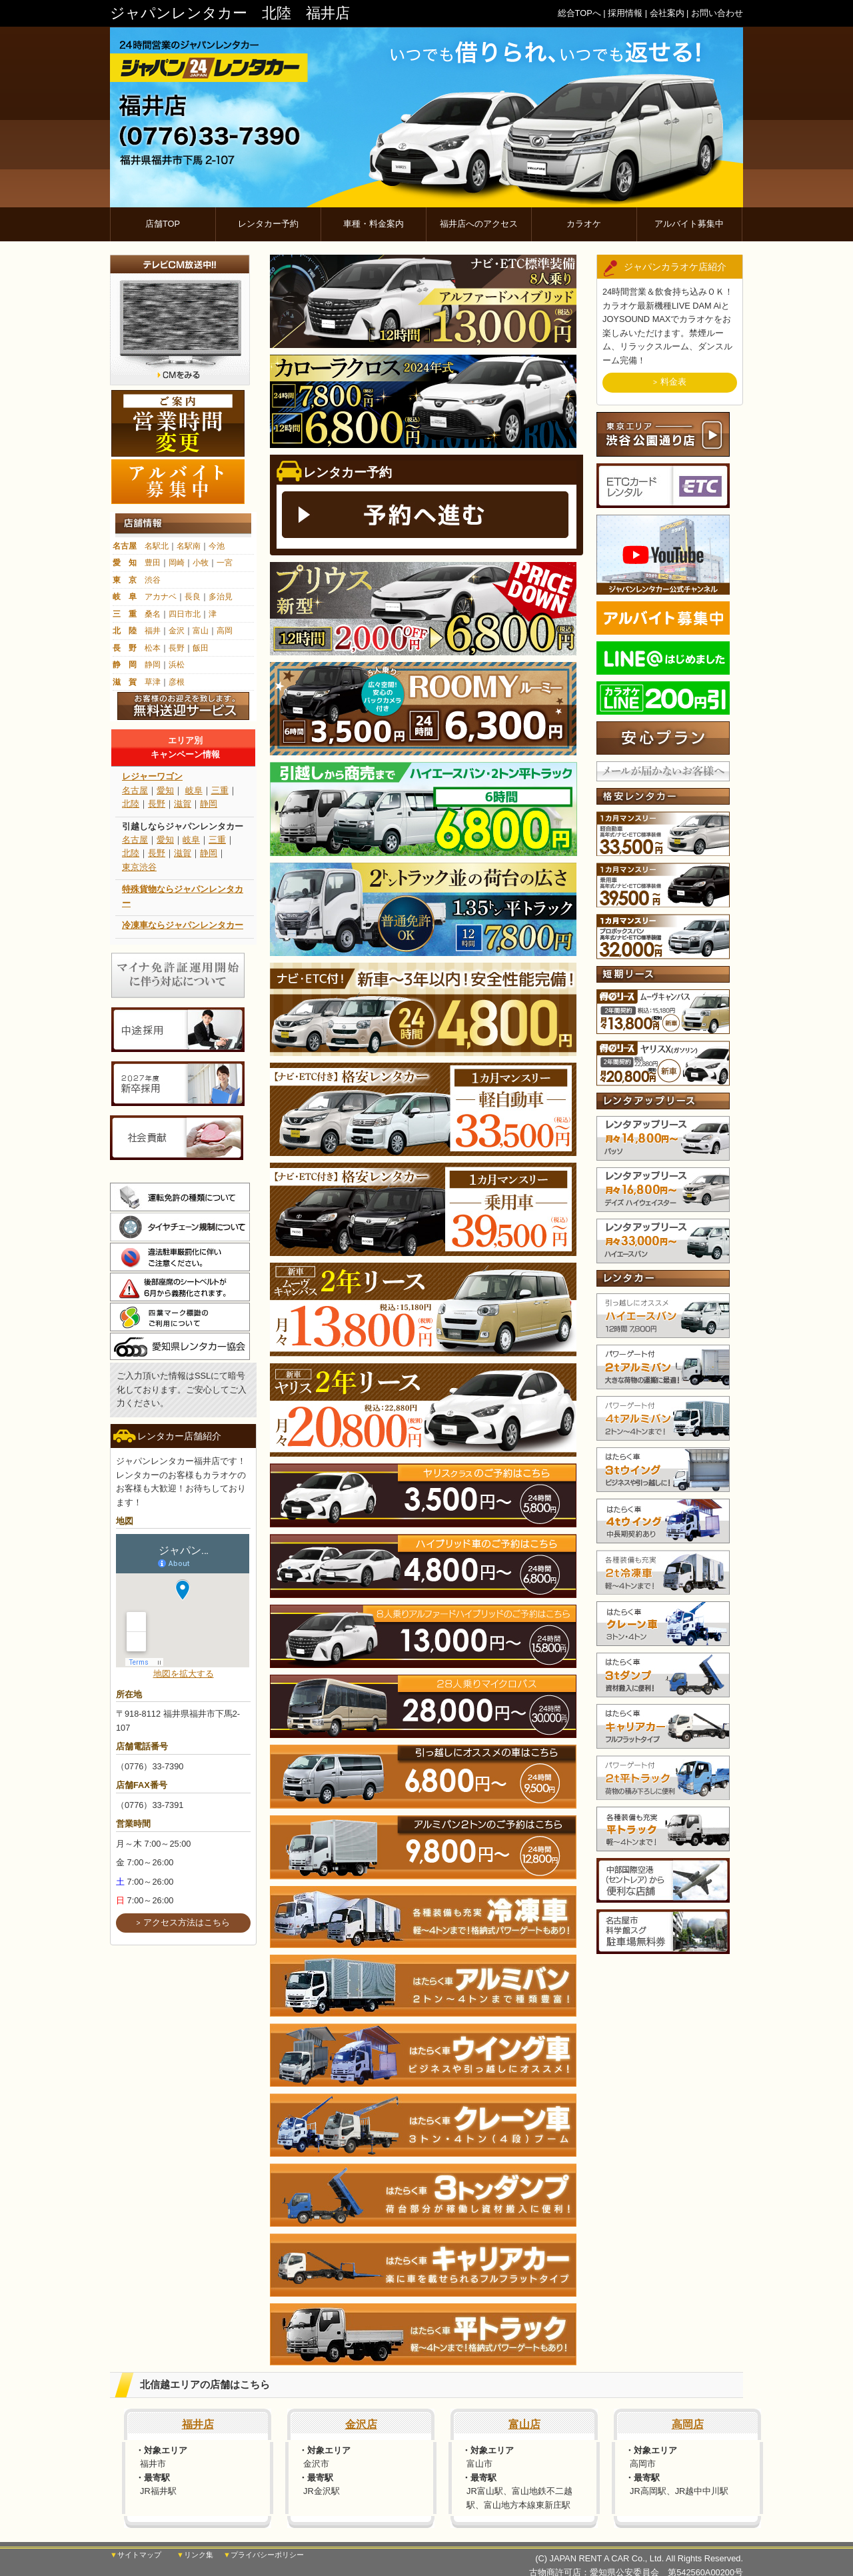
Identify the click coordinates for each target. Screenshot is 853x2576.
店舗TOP (162, 224)
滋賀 (182, 804)
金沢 (177, 631)
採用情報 (625, 13)
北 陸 (125, 631)
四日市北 (185, 614)
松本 (153, 648)
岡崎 (177, 563)
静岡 (153, 665)
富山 (201, 631)
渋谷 (153, 580)
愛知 (165, 790)
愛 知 (125, 563)
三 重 (125, 614)
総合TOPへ (579, 13)
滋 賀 (125, 682)
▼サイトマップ (135, 2555)
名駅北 (157, 546)
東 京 (125, 580)
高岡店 (688, 2424)
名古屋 (125, 546)
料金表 (673, 382)
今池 (217, 546)
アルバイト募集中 (689, 224)
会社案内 (667, 13)
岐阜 (194, 790)
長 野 (125, 648)
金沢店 (361, 2424)
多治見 (221, 597)
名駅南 (189, 546)
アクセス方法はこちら (186, 1922)
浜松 (177, 665)
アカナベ (161, 597)
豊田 (153, 563)
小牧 (201, 563)
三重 (220, 790)
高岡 (225, 631)
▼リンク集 (195, 2555)
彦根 (177, 682)
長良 (193, 597)
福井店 (198, 2424)
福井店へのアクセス (479, 224)
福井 (153, 631)
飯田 (201, 648)
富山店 (524, 2424)
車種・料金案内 (373, 224)
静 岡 (125, 665)
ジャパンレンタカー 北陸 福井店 (230, 13)
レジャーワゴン (152, 776)
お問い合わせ (717, 13)
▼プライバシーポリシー (263, 2555)
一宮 (225, 563)
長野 (177, 648)
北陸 (130, 804)
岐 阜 (125, 597)
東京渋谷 (139, 867)
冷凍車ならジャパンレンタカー (182, 925)
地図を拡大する (183, 1674)
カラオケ (583, 224)
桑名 (153, 614)
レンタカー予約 (268, 224)
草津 (153, 682)
